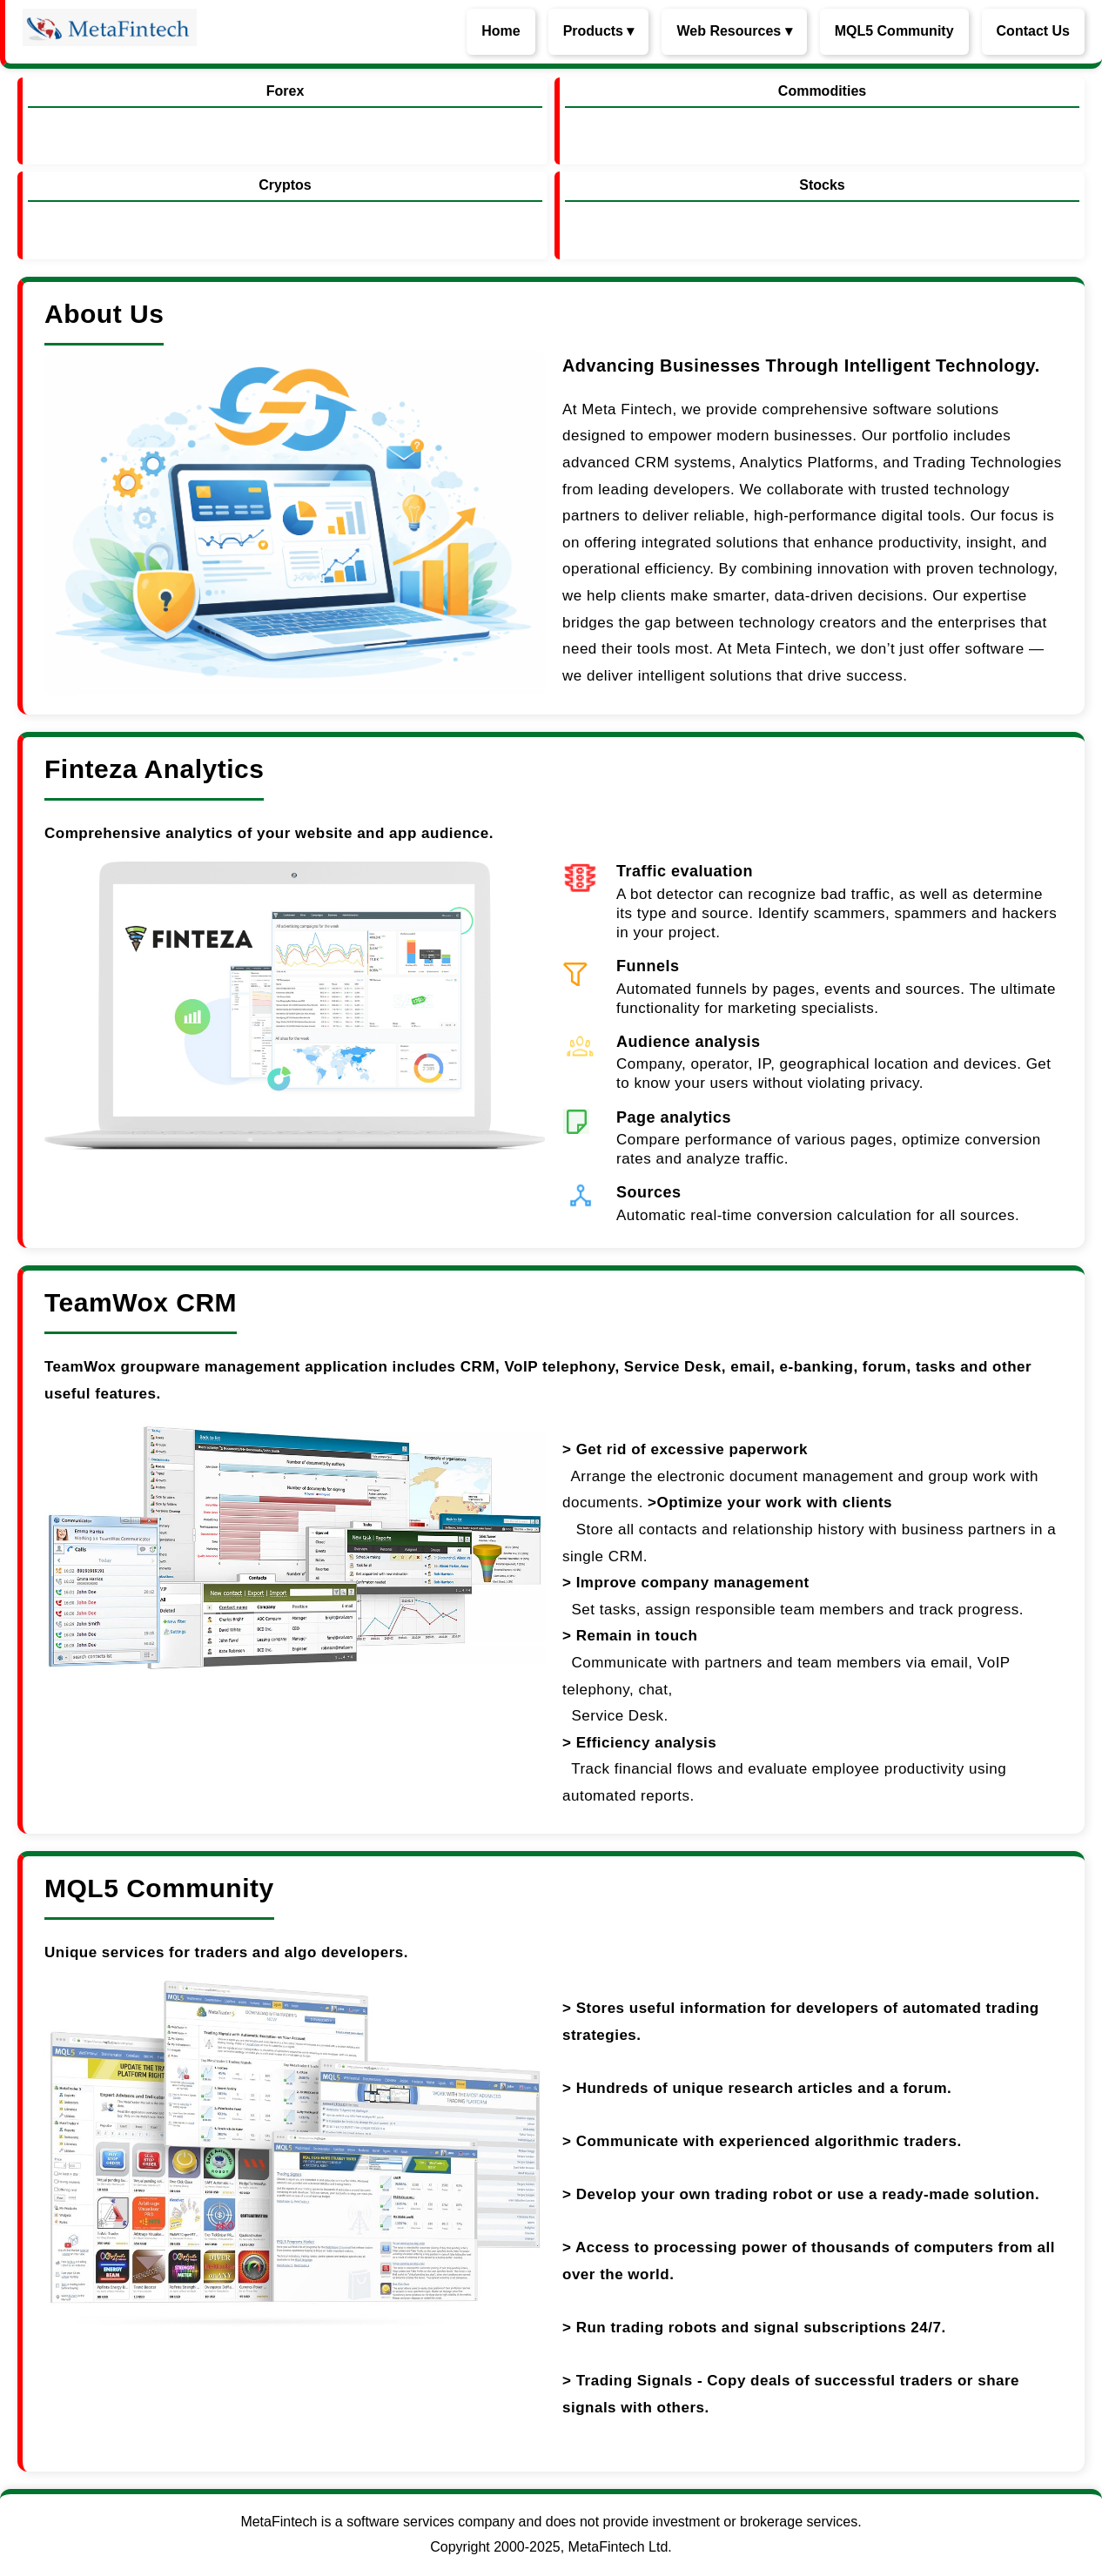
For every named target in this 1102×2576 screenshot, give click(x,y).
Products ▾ (599, 30)
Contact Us (1033, 30)
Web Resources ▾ (733, 30)
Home (500, 30)
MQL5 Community (894, 30)
